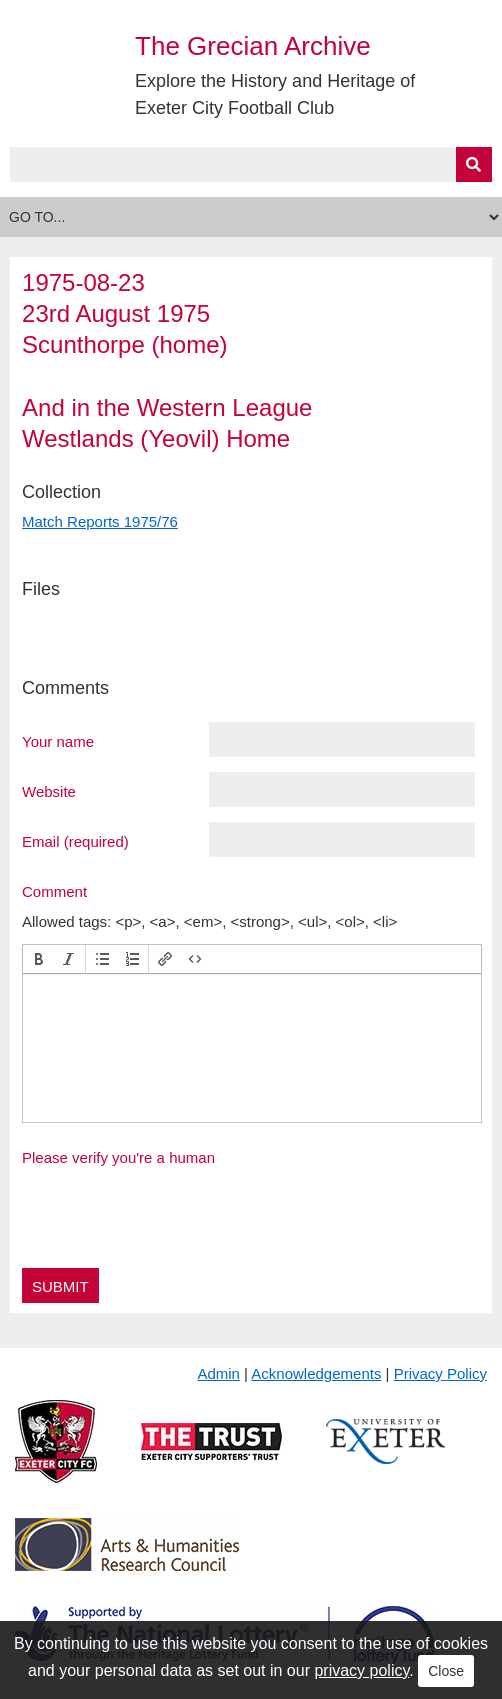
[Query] (251, 164)
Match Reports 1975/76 (100, 521)
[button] (39, 959)
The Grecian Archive (253, 46)
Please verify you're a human (118, 1157)
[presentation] (39, 959)
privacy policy (361, 1670)
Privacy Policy (440, 1373)
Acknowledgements (316, 1373)
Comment (54, 891)
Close (446, 1671)
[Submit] (474, 164)
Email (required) (75, 841)
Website (49, 791)
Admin (218, 1373)
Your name (58, 741)
